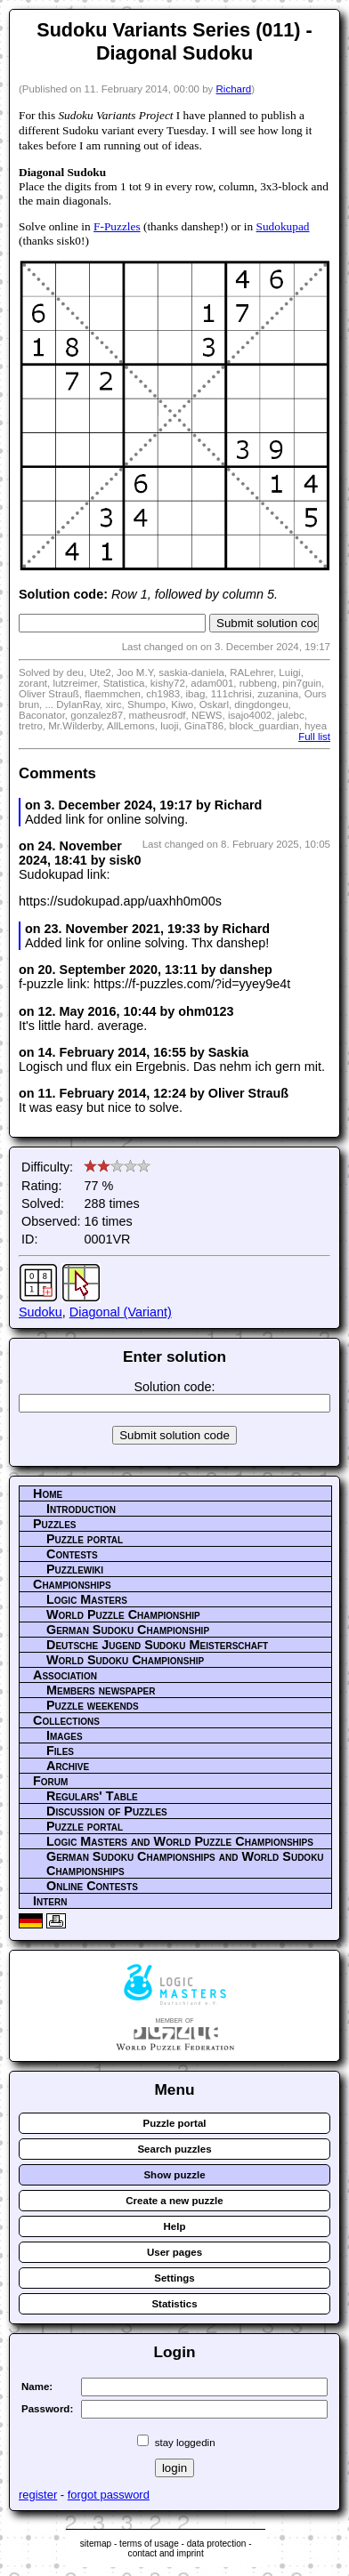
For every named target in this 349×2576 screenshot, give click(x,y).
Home (47, 1493)
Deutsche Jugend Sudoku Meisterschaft (157, 1645)
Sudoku (40, 1312)
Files (60, 1750)
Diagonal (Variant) (120, 1312)
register (38, 2494)
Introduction (81, 1508)
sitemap (95, 2543)
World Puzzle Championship (123, 1614)
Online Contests (92, 1886)
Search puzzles (174, 2149)
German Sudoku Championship (127, 1629)
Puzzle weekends (92, 1705)
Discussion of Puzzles (106, 1811)
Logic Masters (86, 1599)
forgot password (109, 2494)
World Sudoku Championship (125, 1660)
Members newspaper (100, 1690)
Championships (72, 1584)
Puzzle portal (84, 1539)
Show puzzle (174, 2174)
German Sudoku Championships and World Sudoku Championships (185, 1863)
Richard (234, 89)
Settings (174, 2278)
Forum (50, 1781)
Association (65, 1675)
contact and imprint (166, 2553)
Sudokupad (283, 226)
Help (175, 2226)
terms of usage (149, 2543)
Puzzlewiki (74, 1569)
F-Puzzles (117, 226)
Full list (314, 736)
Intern (50, 1901)
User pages (174, 2252)
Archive (67, 1766)
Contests (72, 1554)
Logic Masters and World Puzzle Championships (179, 1841)
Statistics (174, 2303)
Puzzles (55, 1524)
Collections (66, 1720)
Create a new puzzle (174, 2200)
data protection (217, 2543)
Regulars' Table (92, 1796)
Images (64, 1735)
